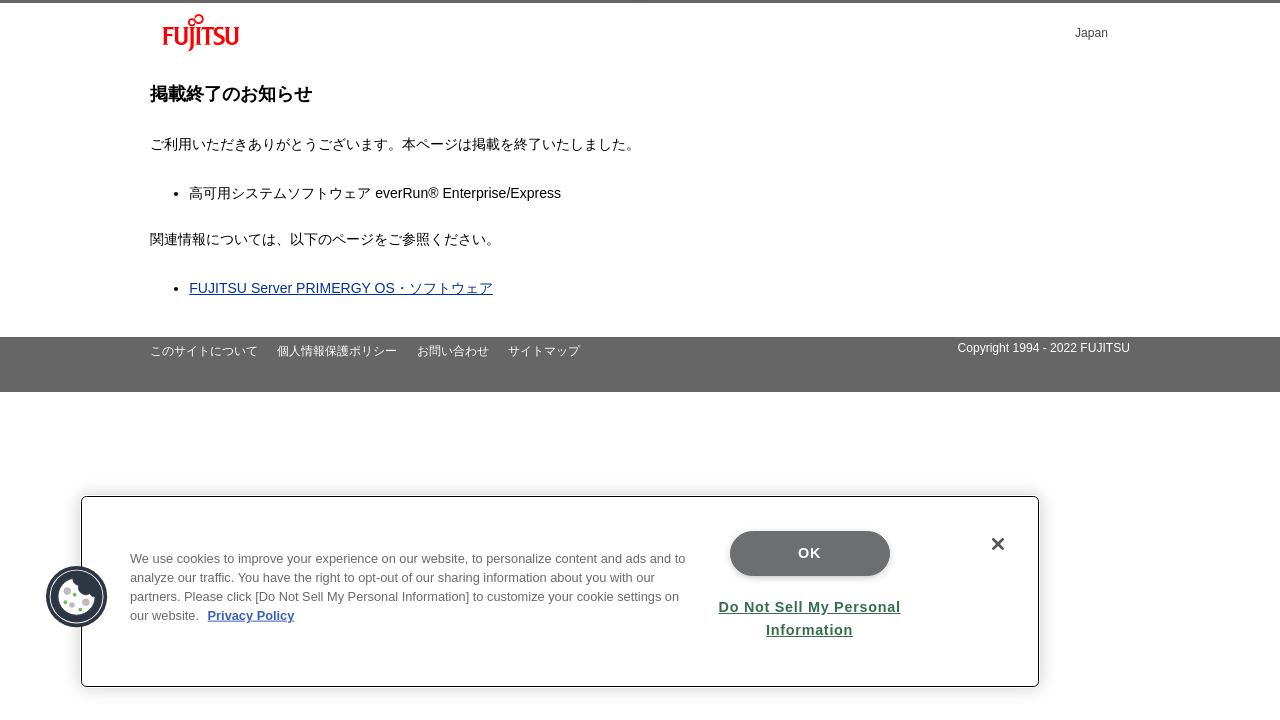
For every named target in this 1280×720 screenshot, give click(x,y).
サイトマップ (544, 351)
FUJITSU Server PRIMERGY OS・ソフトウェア (341, 288)
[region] (560, 591)
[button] (77, 597)
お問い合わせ (453, 351)
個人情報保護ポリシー (337, 351)
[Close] (998, 544)
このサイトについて (204, 351)
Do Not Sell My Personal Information (810, 618)
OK (809, 553)
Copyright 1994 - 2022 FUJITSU (1043, 348)
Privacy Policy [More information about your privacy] (251, 615)
